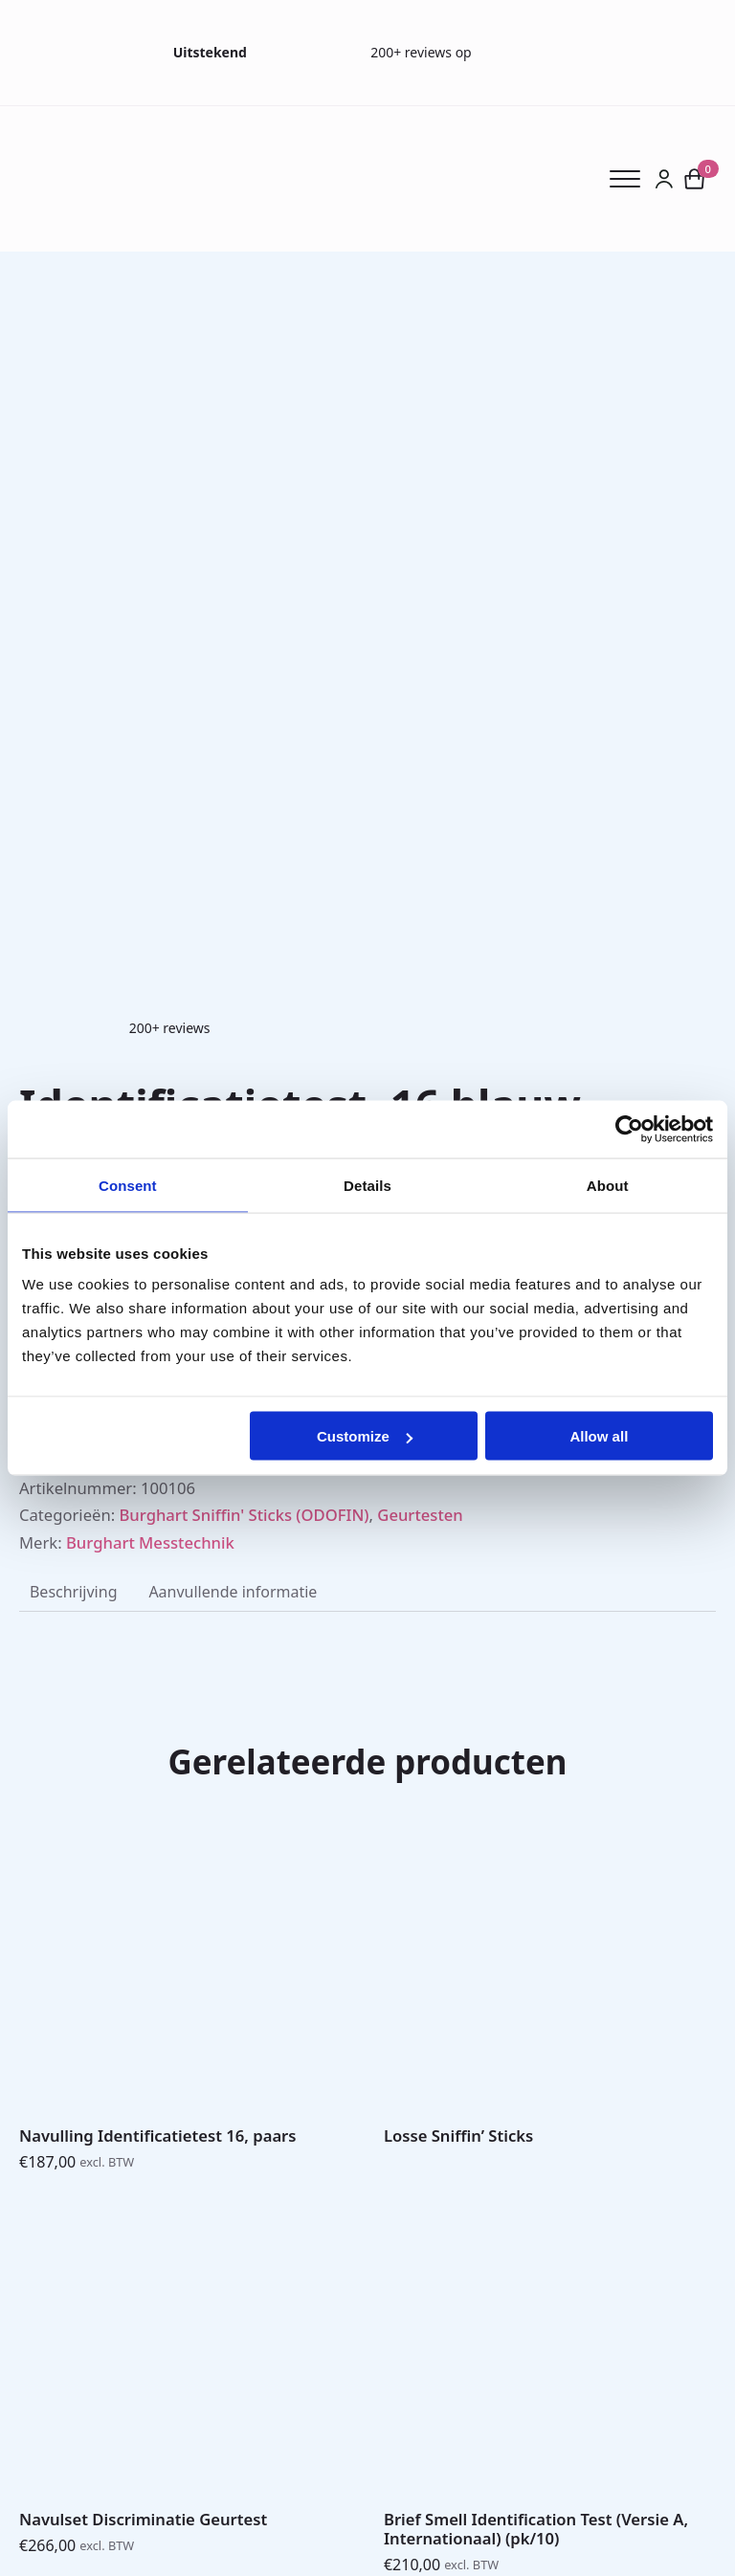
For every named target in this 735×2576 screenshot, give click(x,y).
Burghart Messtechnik (150, 1542)
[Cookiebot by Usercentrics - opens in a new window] (629, 1128)
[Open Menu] (632, 179)
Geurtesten (419, 1515)
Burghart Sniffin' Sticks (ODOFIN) (243, 1515)
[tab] (73, 1592)
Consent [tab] (128, 1185)
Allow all (598, 1436)
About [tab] (608, 1185)
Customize (364, 1436)
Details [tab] (367, 1185)
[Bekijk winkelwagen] (695, 179)
